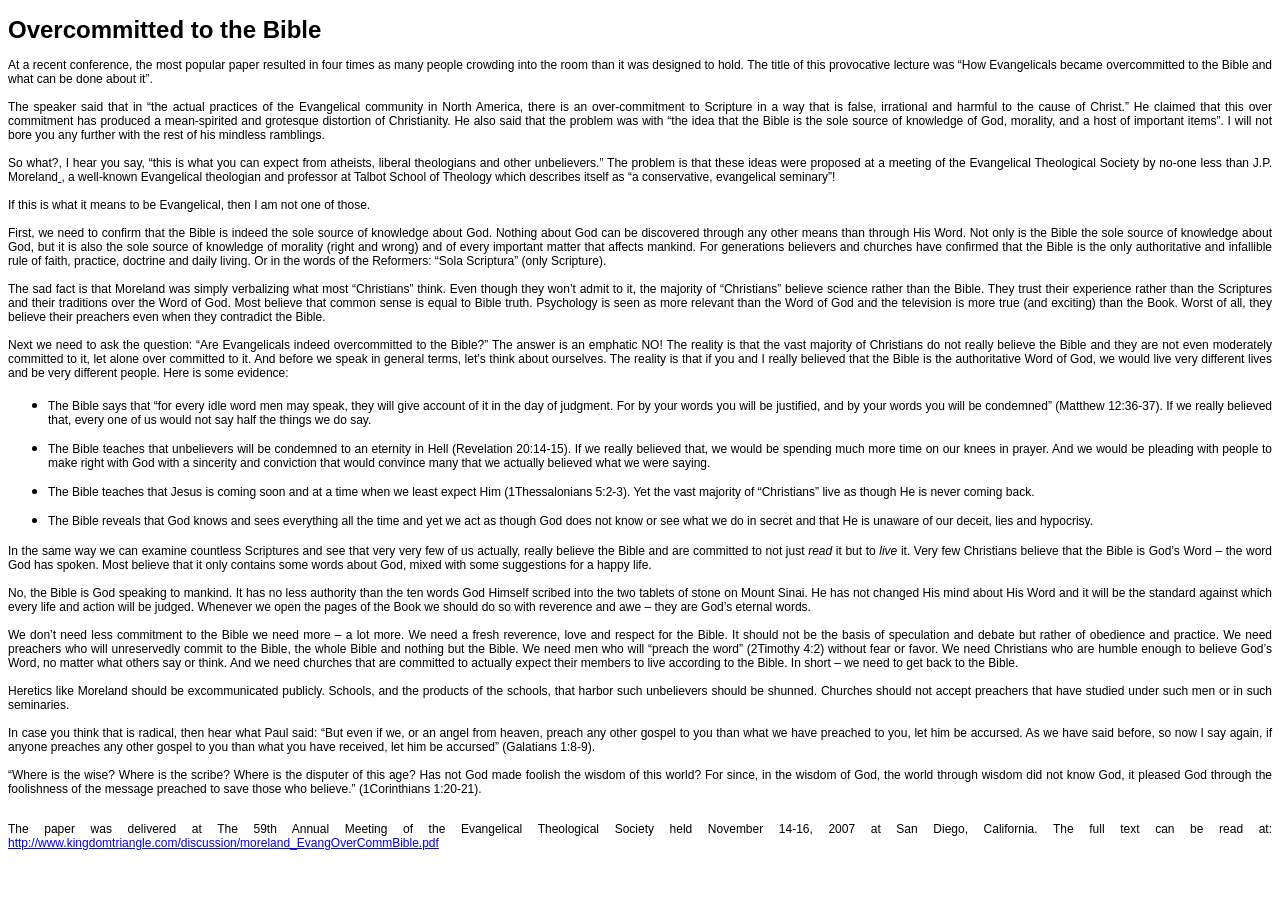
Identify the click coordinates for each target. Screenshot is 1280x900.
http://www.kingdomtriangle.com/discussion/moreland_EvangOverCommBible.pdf (223, 843)
